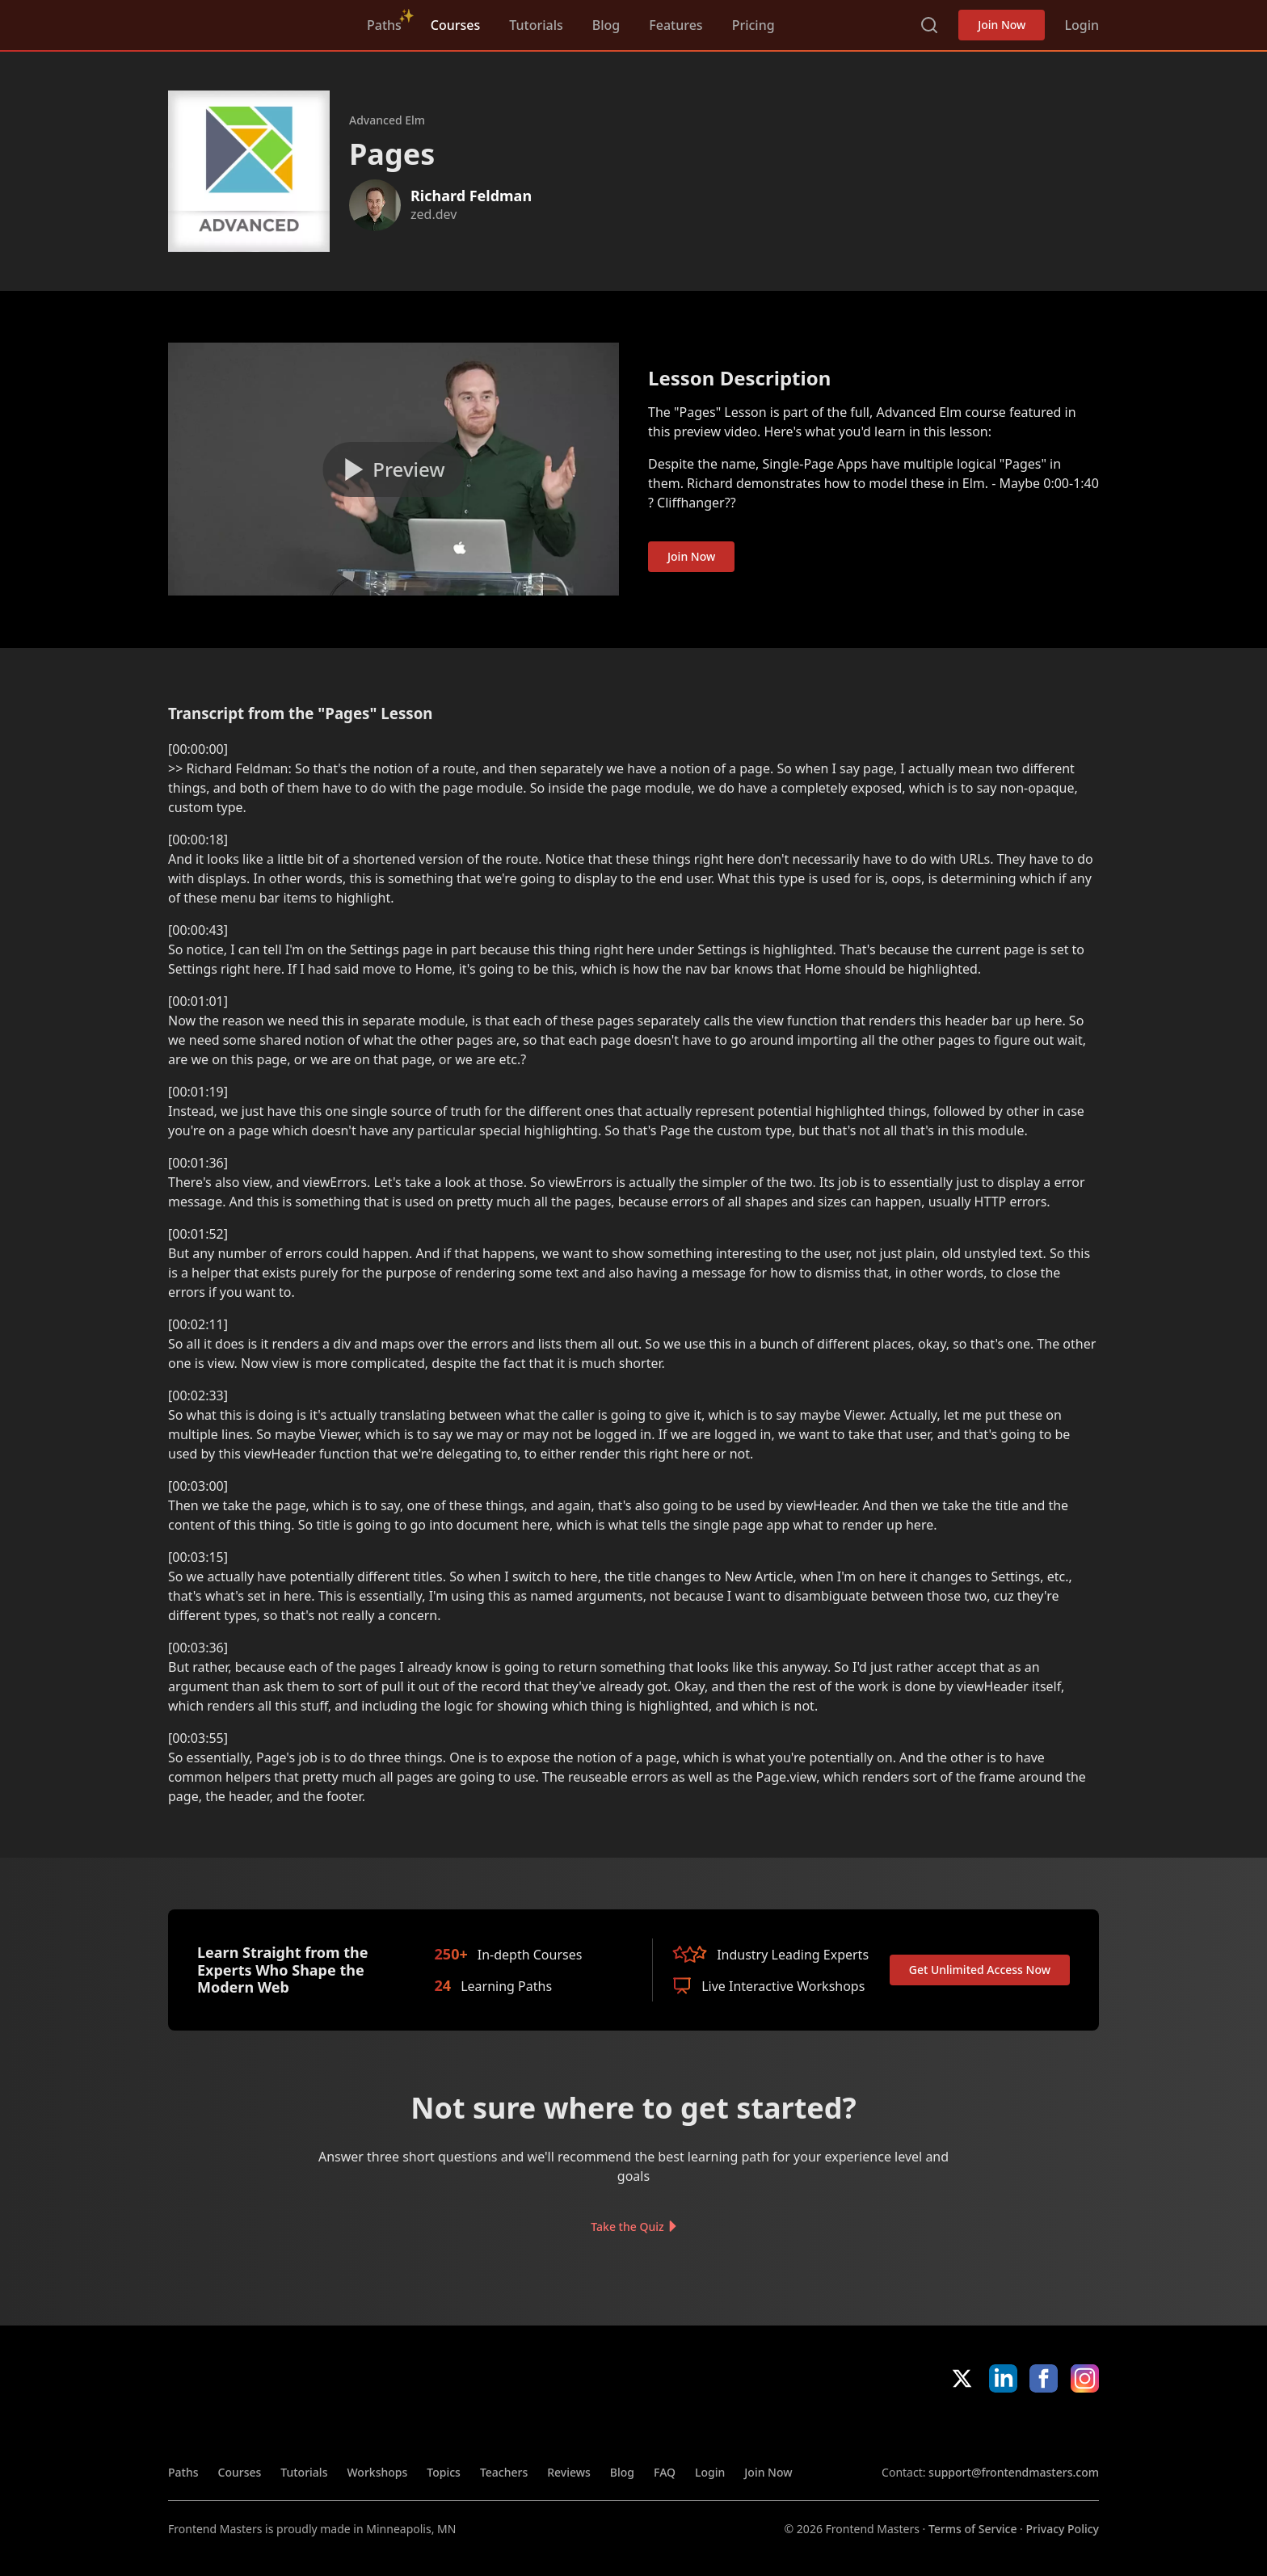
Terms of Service (972, 2528)
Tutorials (535, 25)
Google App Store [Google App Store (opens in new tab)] (1044, 2428)
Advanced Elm (387, 120)
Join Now (1001, 24)
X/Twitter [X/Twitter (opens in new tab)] (962, 2378)
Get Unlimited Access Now (979, 1969)
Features (675, 25)
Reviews (569, 2472)
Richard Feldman (471, 195)
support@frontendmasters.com (1013, 2472)
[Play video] (393, 469)
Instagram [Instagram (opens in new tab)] (1085, 2378)
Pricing (753, 25)
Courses (455, 25)
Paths (384, 25)
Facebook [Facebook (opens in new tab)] (1043, 2378)
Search (929, 25)
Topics (444, 2472)
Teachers (504, 2472)
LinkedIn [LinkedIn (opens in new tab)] (1003, 2378)
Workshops (377, 2472)
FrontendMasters (253, 22)
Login (1081, 25)
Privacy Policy (1062, 2528)
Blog (606, 25)
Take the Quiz (627, 2226)
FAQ (665, 2472)
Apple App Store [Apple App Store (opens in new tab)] (928, 2428)
